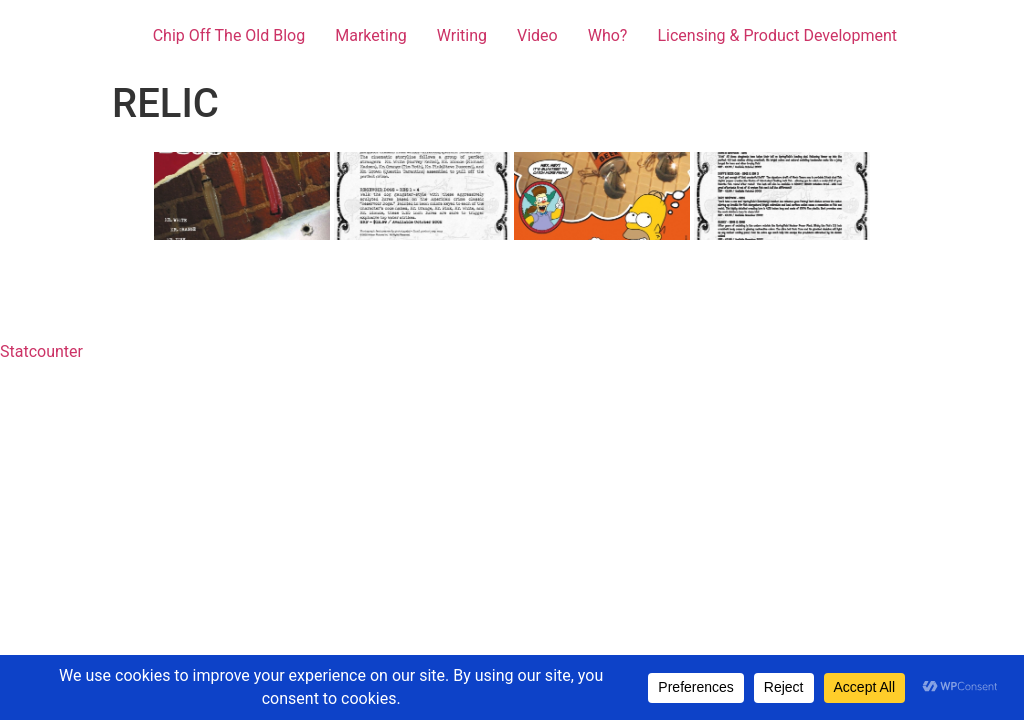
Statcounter (41, 351)
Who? (608, 35)
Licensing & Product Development (777, 35)
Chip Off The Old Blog (229, 35)
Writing (462, 35)
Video (537, 35)
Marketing (370, 35)
